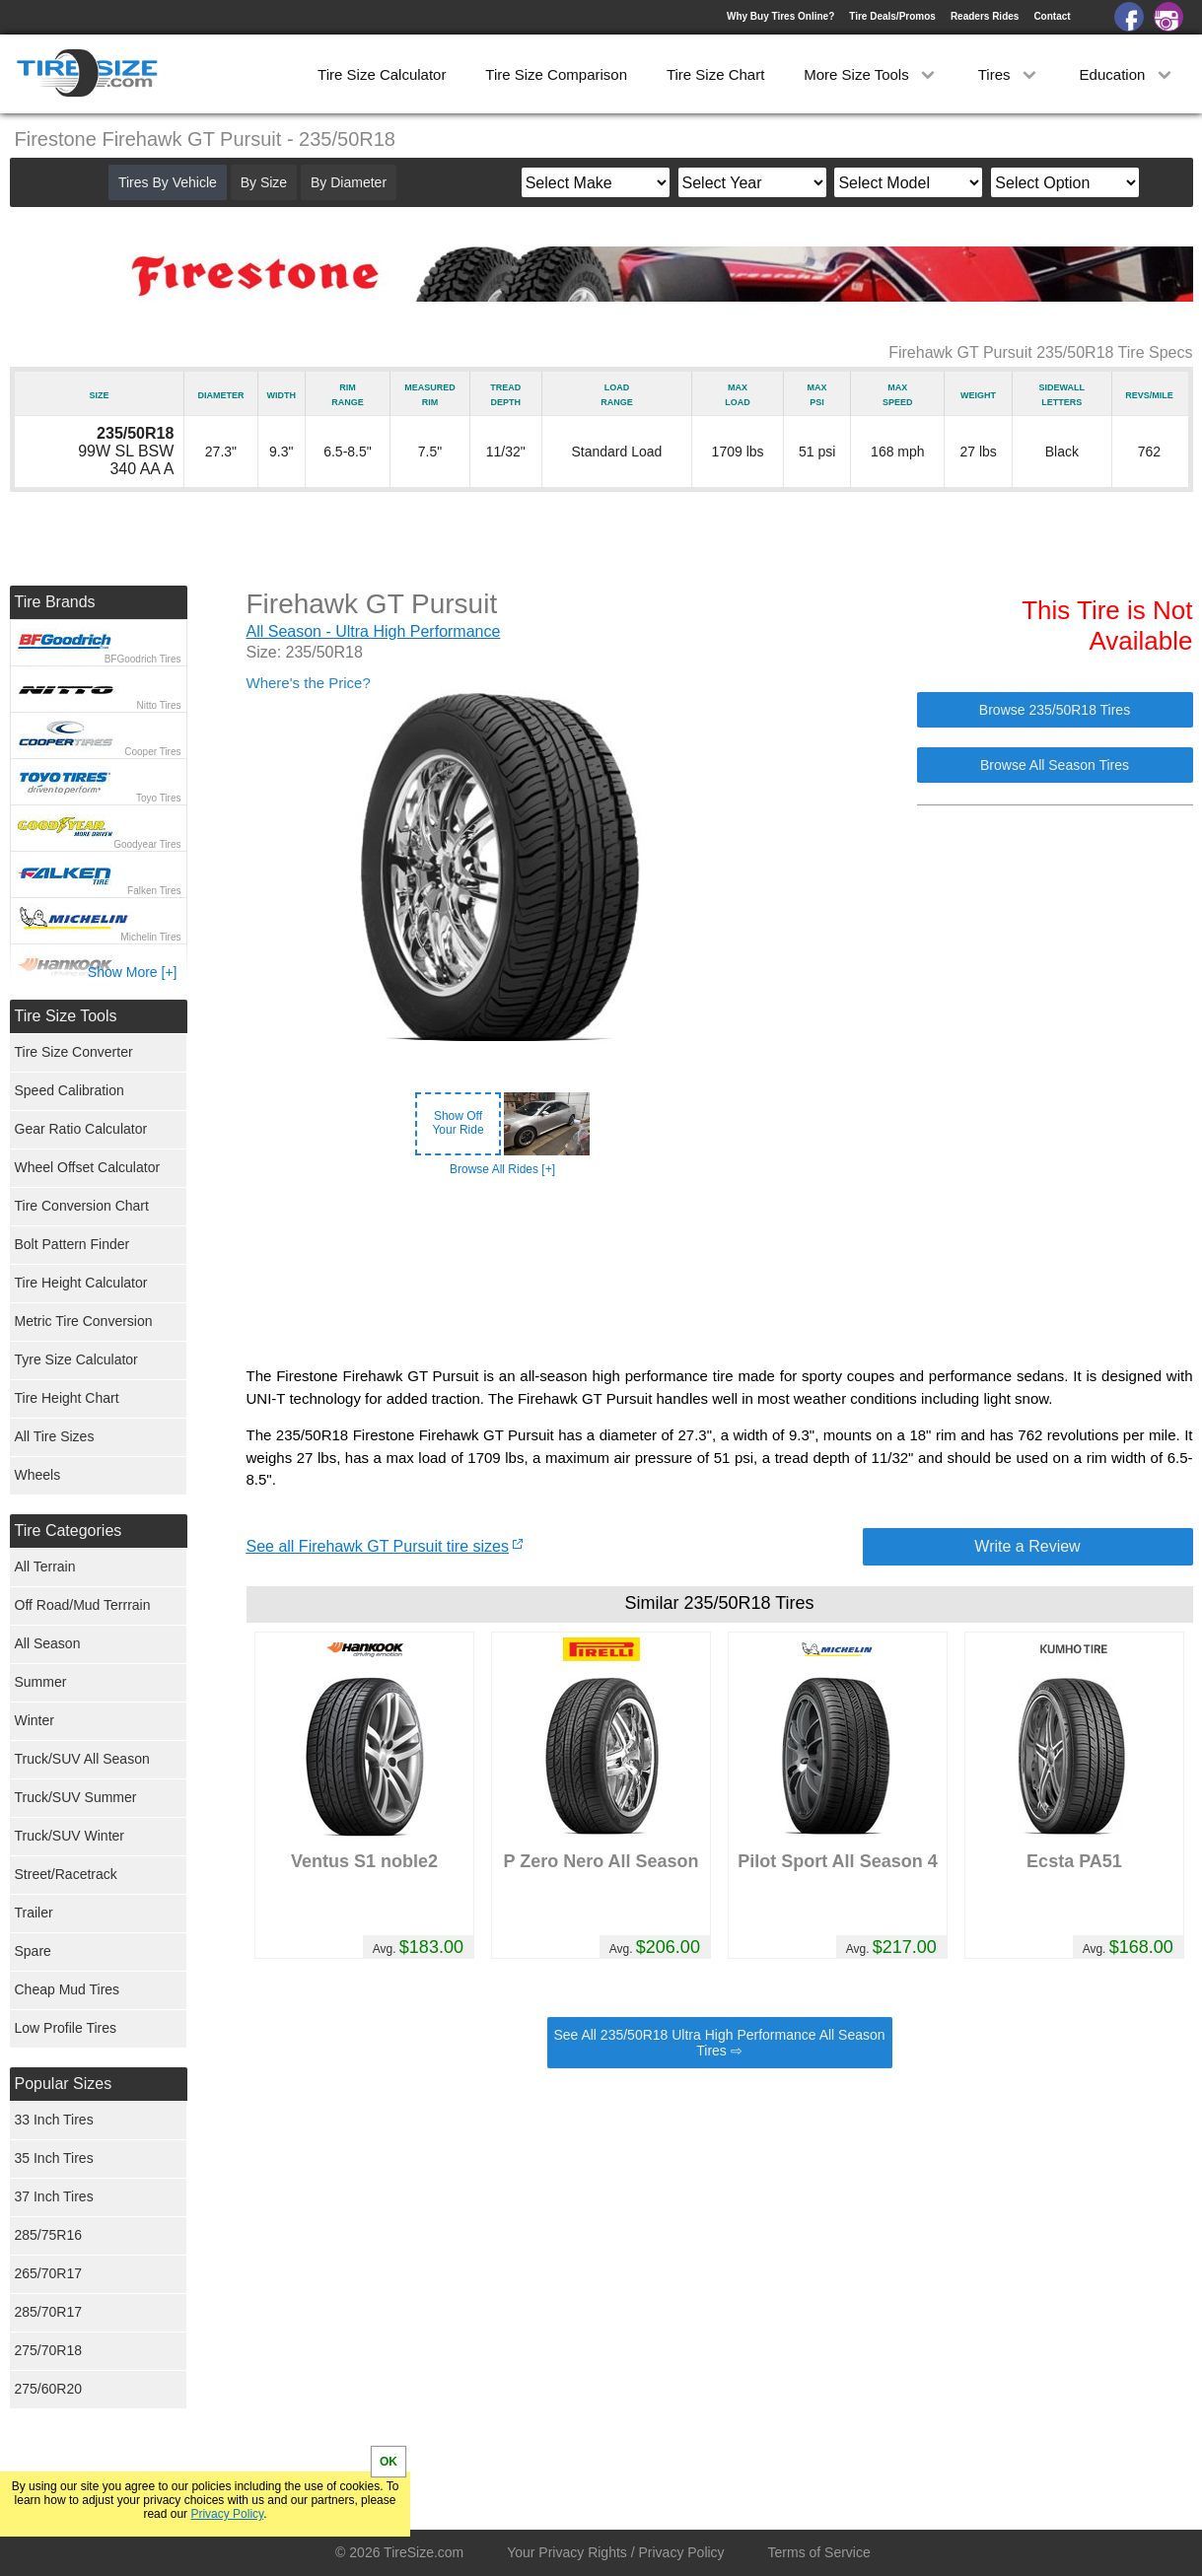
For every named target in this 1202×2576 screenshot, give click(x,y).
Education (1127, 74)
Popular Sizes (63, 2083)
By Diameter (349, 182)
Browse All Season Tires (1054, 765)
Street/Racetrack (66, 1874)
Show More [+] (132, 972)
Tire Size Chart (715, 74)
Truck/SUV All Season (82, 1759)
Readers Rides (985, 16)
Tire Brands (55, 601)
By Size (264, 182)
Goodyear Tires (146, 844)
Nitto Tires (158, 705)
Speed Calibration (69, 1090)
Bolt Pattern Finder (72, 1244)
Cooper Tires (152, 751)
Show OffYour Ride (457, 1123)
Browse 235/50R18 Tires (1054, 710)
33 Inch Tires (54, 2119)
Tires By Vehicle (167, 182)
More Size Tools (871, 74)
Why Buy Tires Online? (780, 16)
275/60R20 (49, 2389)
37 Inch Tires (54, 2196)
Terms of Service (819, 2552)
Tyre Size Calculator (76, 1359)
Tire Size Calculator (382, 74)
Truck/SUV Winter (70, 1836)
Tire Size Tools (66, 1016)
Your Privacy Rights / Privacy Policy (615, 2552)
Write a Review (1027, 1546)
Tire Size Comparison (556, 74)
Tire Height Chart (67, 1398)
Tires (1009, 74)
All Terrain (45, 1566)
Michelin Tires (150, 937)
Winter (34, 1720)
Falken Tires (153, 890)
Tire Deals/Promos (892, 16)
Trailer (34, 1912)
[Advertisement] (720, 1271)
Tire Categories (68, 1530)
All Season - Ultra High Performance (374, 631)
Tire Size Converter (74, 1052)
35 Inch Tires (54, 2158)
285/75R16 (49, 2235)
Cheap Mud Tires (67, 1989)
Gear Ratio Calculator (81, 1129)
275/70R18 (49, 2350)
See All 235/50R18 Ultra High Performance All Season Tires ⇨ (718, 2042)
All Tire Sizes (55, 1436)
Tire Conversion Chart (82, 1206)
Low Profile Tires (65, 2028)
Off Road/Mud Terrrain (83, 1605)
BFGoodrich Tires (143, 659)
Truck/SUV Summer (76, 1797)
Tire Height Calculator (81, 1282)
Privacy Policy (226, 2514)
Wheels (38, 1475)
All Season (48, 1643)
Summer (41, 1682)
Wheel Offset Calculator (88, 1167)
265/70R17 (49, 2273)
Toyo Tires (158, 798)
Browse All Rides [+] (502, 1169)
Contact (1051, 16)
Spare (33, 1951)
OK (388, 2462)
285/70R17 (49, 2312)
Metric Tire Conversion (84, 1321)
